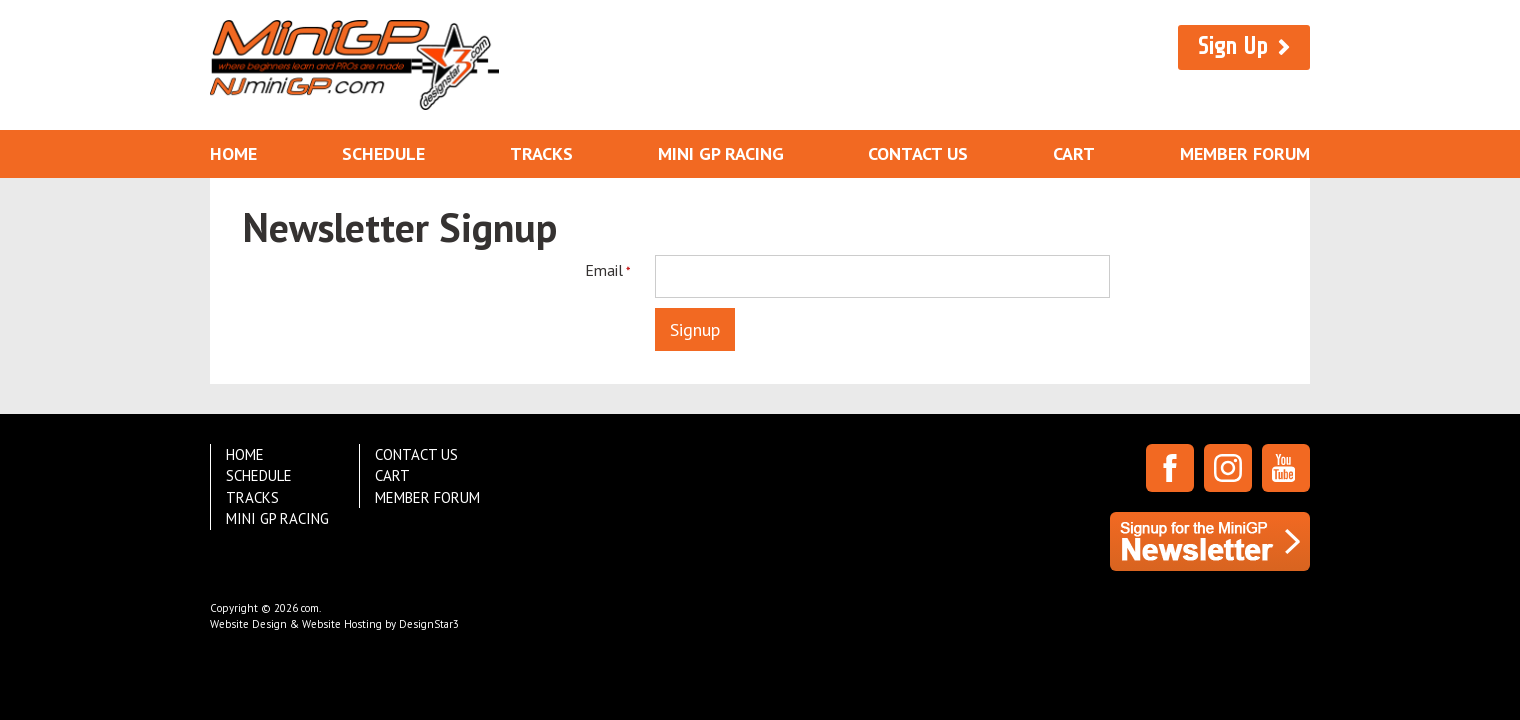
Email (602, 270)
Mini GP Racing (721, 153)
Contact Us (918, 153)
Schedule (383, 153)
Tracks (541, 153)
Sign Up (1233, 46)
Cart (1074, 153)
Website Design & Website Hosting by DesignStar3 (334, 624)
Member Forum (1245, 153)
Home (233, 153)
